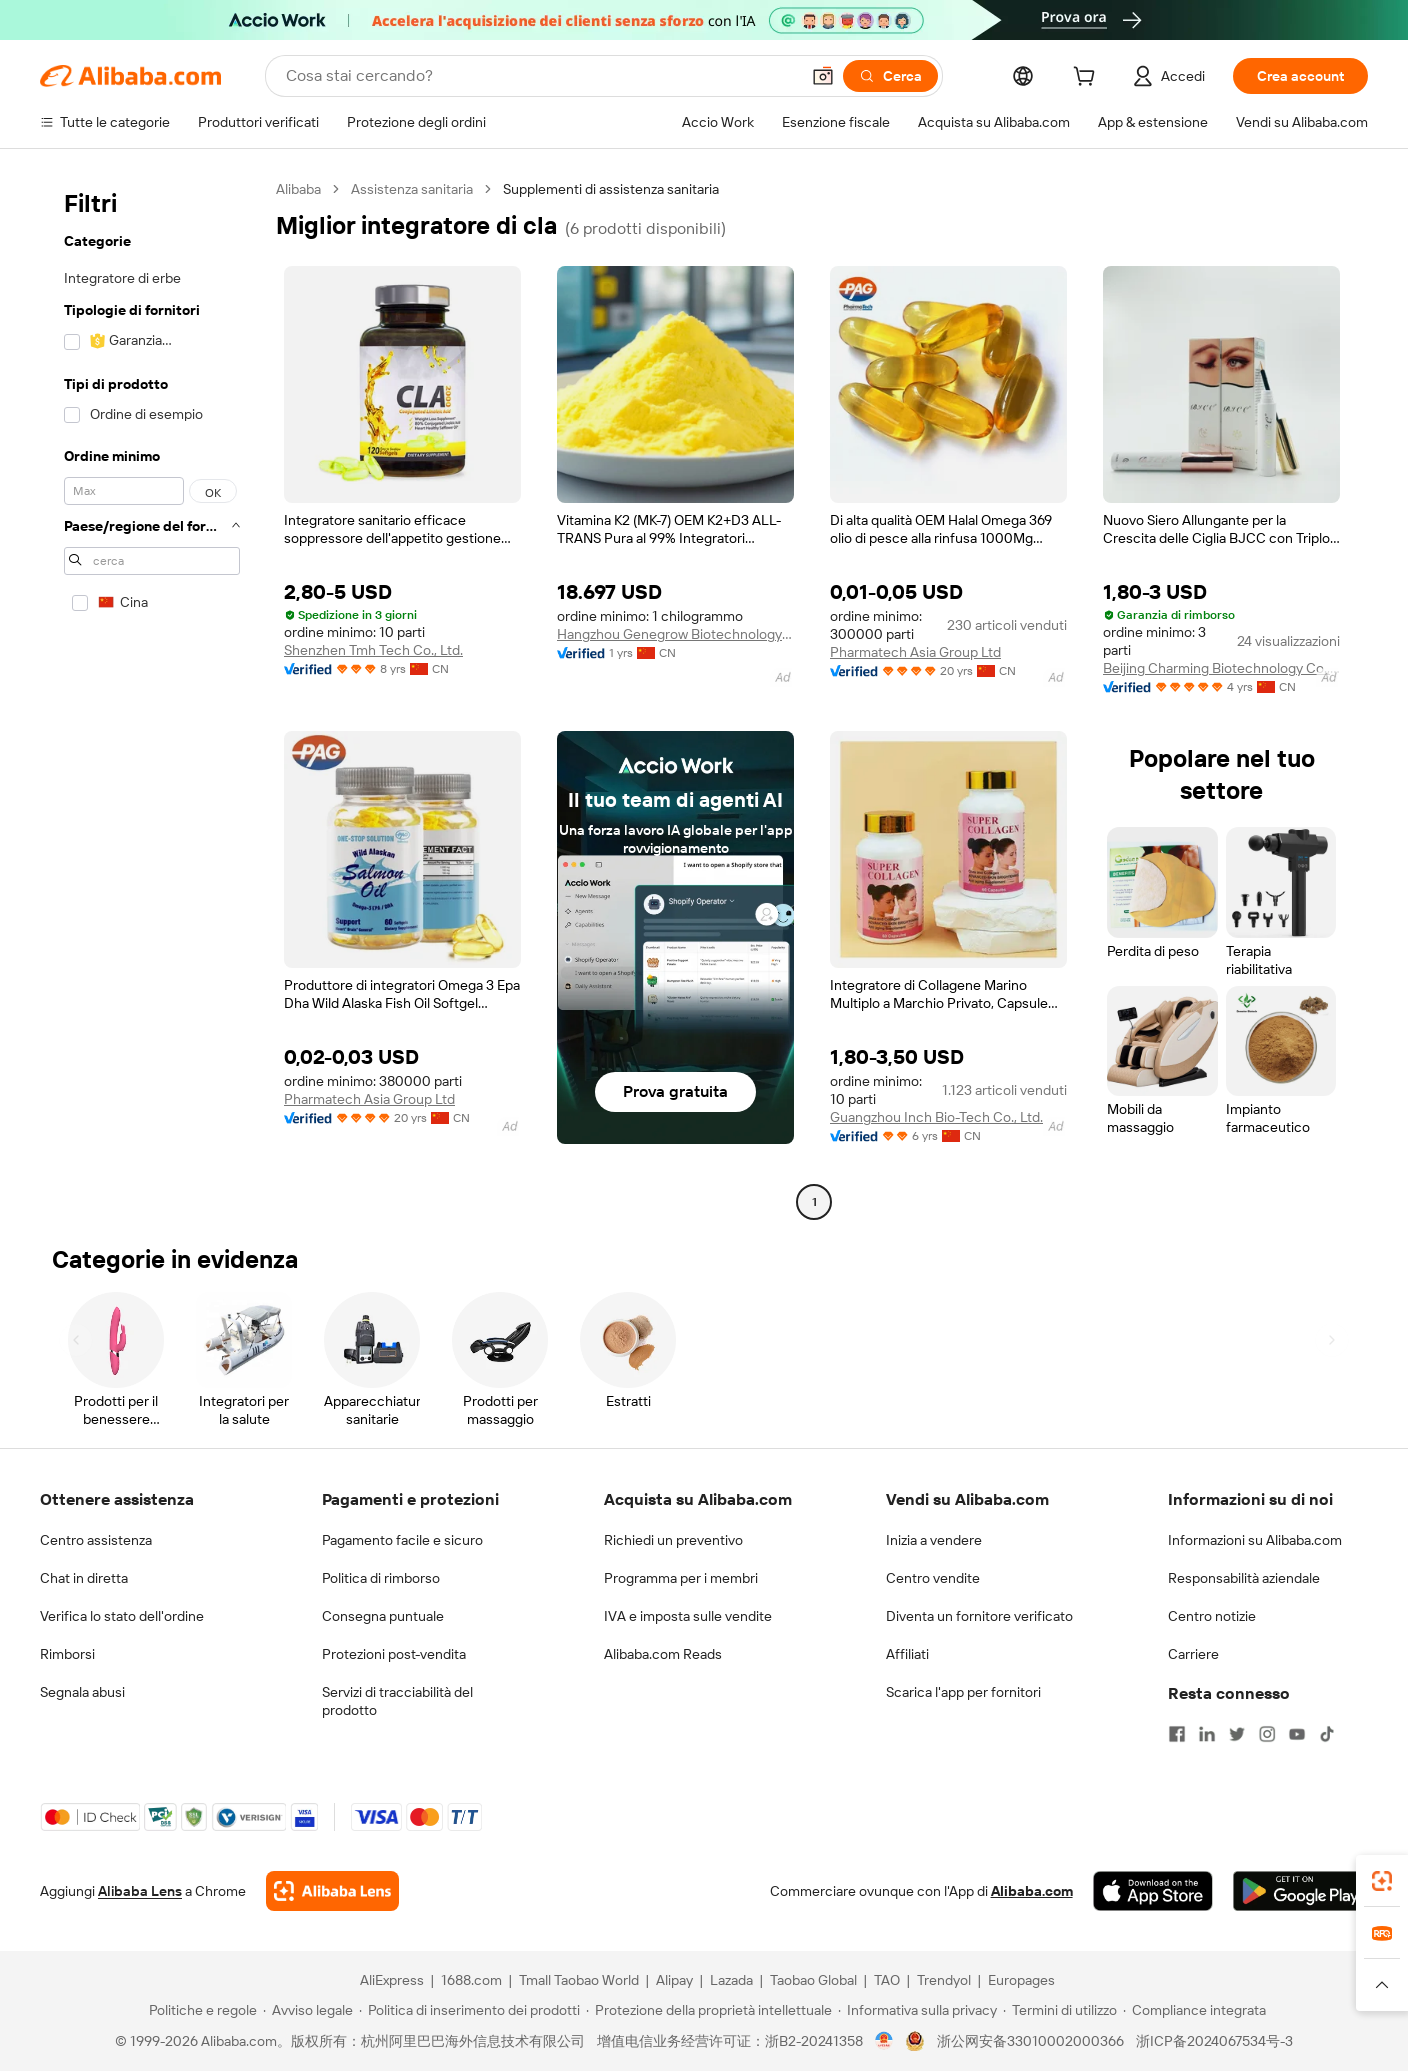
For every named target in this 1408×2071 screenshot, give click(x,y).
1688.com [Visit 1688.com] (471, 1980)
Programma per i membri (681, 1578)
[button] (823, 76)
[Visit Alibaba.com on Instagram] (1267, 1734)
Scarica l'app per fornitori (963, 1692)
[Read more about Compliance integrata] (1194, 2010)
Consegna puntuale (383, 1616)
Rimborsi (67, 1654)
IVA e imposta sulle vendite (688, 1616)
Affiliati (907, 1654)
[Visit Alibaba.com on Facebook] (1177, 1734)
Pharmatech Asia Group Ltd (915, 652)
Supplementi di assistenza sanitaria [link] (611, 189)
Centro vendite (933, 1578)
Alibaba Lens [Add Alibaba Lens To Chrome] (140, 1891)
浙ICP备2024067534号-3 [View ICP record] (1214, 2041)
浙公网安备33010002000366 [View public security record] (1030, 2041)
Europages (1021, 1980)
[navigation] (152, 698)
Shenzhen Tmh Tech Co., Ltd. (373, 650)
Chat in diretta (84, 1578)
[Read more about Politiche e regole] (200, 2010)
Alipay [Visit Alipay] (674, 1980)
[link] (1382, 1881)
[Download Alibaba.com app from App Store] (1153, 1891)
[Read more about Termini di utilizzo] (1060, 2010)
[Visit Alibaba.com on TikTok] (1327, 1734)
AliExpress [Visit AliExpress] (392, 1980)
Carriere (1193, 1654)
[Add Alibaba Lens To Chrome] (332, 1891)
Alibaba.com (1032, 1891)
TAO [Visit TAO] (887, 1980)
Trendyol (944, 1980)
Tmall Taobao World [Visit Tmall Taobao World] (579, 1980)
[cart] (1088, 79)
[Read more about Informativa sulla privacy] (917, 2010)
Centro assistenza (96, 1540)
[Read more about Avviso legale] (308, 2010)
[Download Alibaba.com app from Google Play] (1300, 1891)
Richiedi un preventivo (673, 1540)
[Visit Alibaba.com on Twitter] (1237, 1734)
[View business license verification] (884, 2041)
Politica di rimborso (381, 1578)
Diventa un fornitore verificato (979, 1616)
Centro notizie (1212, 1616)
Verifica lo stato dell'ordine (122, 1616)
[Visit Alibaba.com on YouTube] (1297, 1734)
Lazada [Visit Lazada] (731, 1980)
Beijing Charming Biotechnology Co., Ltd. (1221, 668)
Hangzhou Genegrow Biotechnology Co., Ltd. (675, 634)
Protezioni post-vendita (394, 1654)
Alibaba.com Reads (663, 1654)
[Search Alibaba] (540, 76)
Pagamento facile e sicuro (402, 1540)
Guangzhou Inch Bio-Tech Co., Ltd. (936, 1117)
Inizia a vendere (934, 1540)
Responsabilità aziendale (1244, 1578)
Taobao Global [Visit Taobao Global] (813, 1980)
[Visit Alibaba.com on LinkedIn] (1207, 1734)
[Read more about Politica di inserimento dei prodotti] (469, 2010)
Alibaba (298, 189)
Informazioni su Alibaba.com (1255, 1540)
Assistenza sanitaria (412, 189)
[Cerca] (890, 76)
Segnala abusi (82, 1692)
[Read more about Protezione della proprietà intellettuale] (709, 2010)
